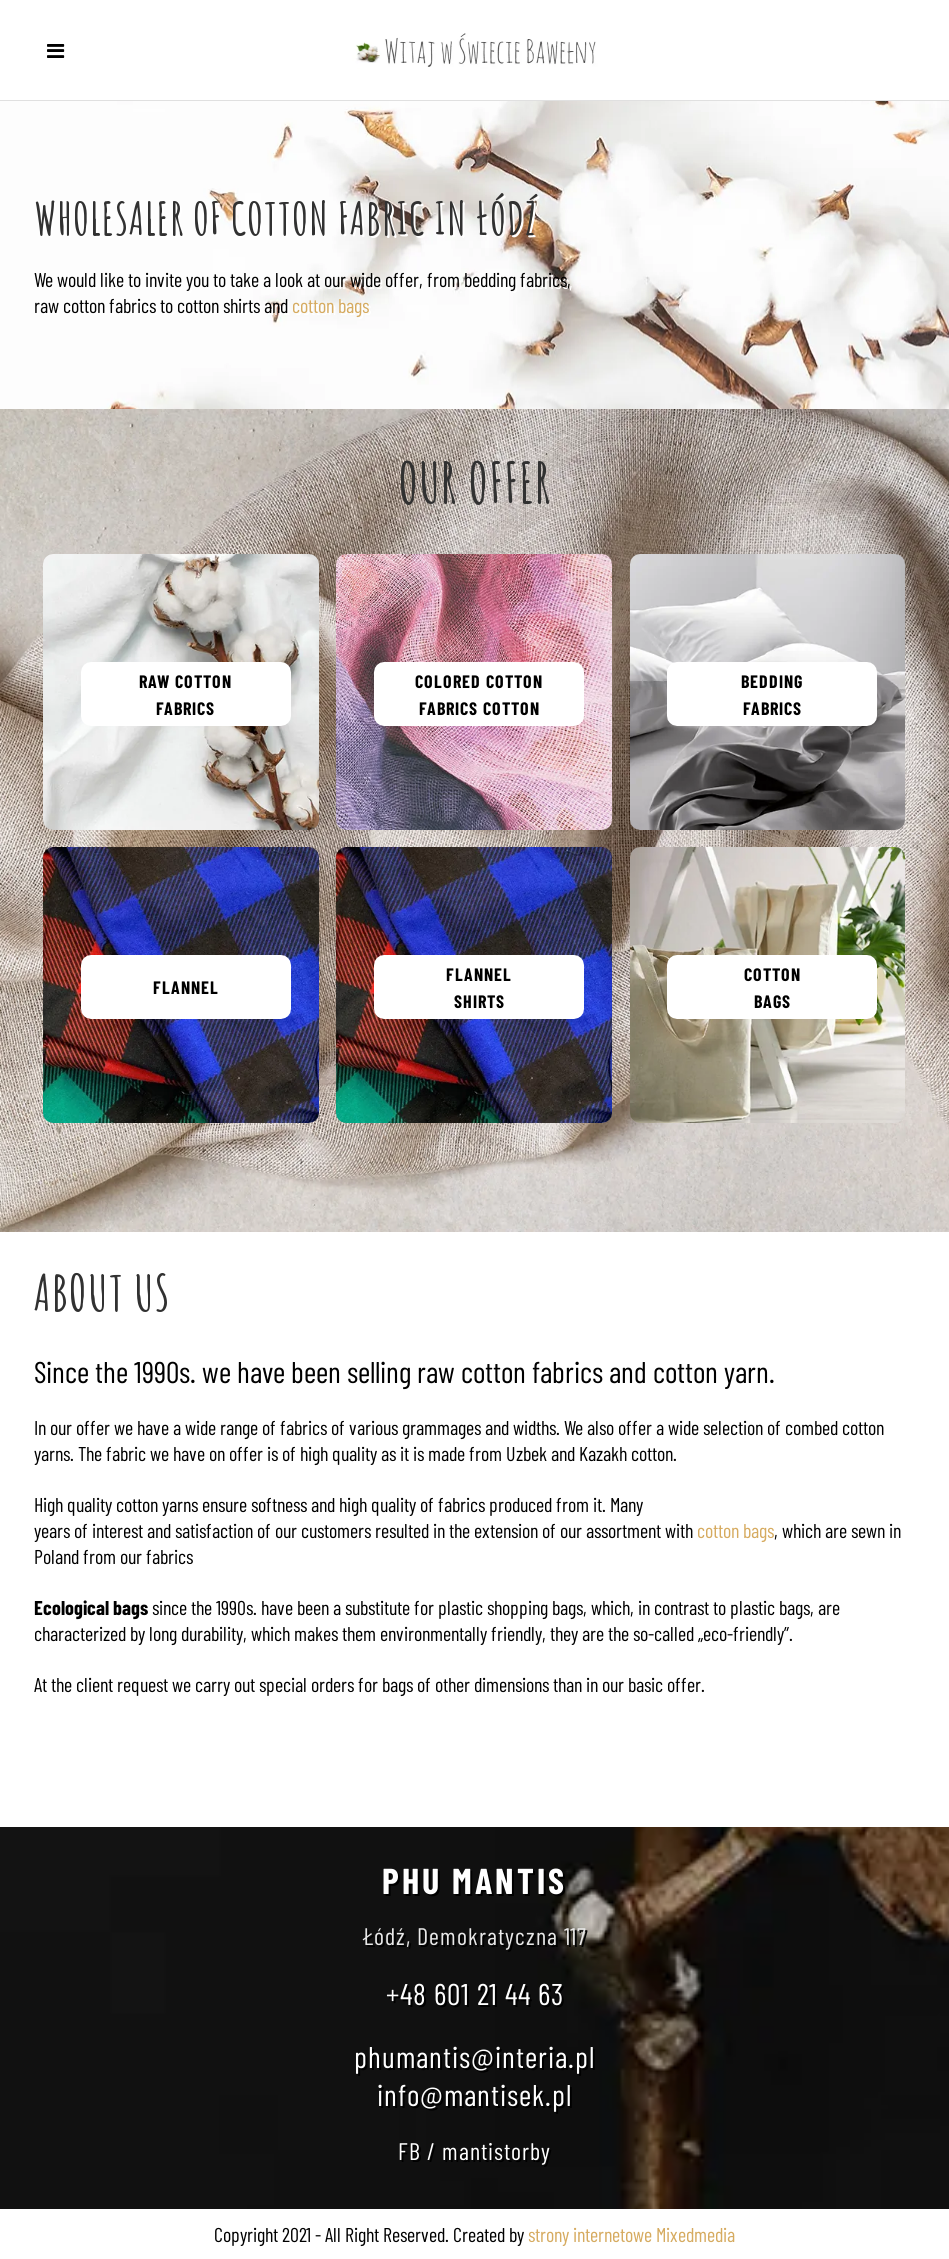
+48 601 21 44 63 (475, 1993)
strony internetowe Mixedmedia (631, 2234)
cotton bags (330, 305)
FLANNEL (186, 987)
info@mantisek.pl (474, 2094)
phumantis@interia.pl (474, 2056)
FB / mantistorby (474, 2150)
